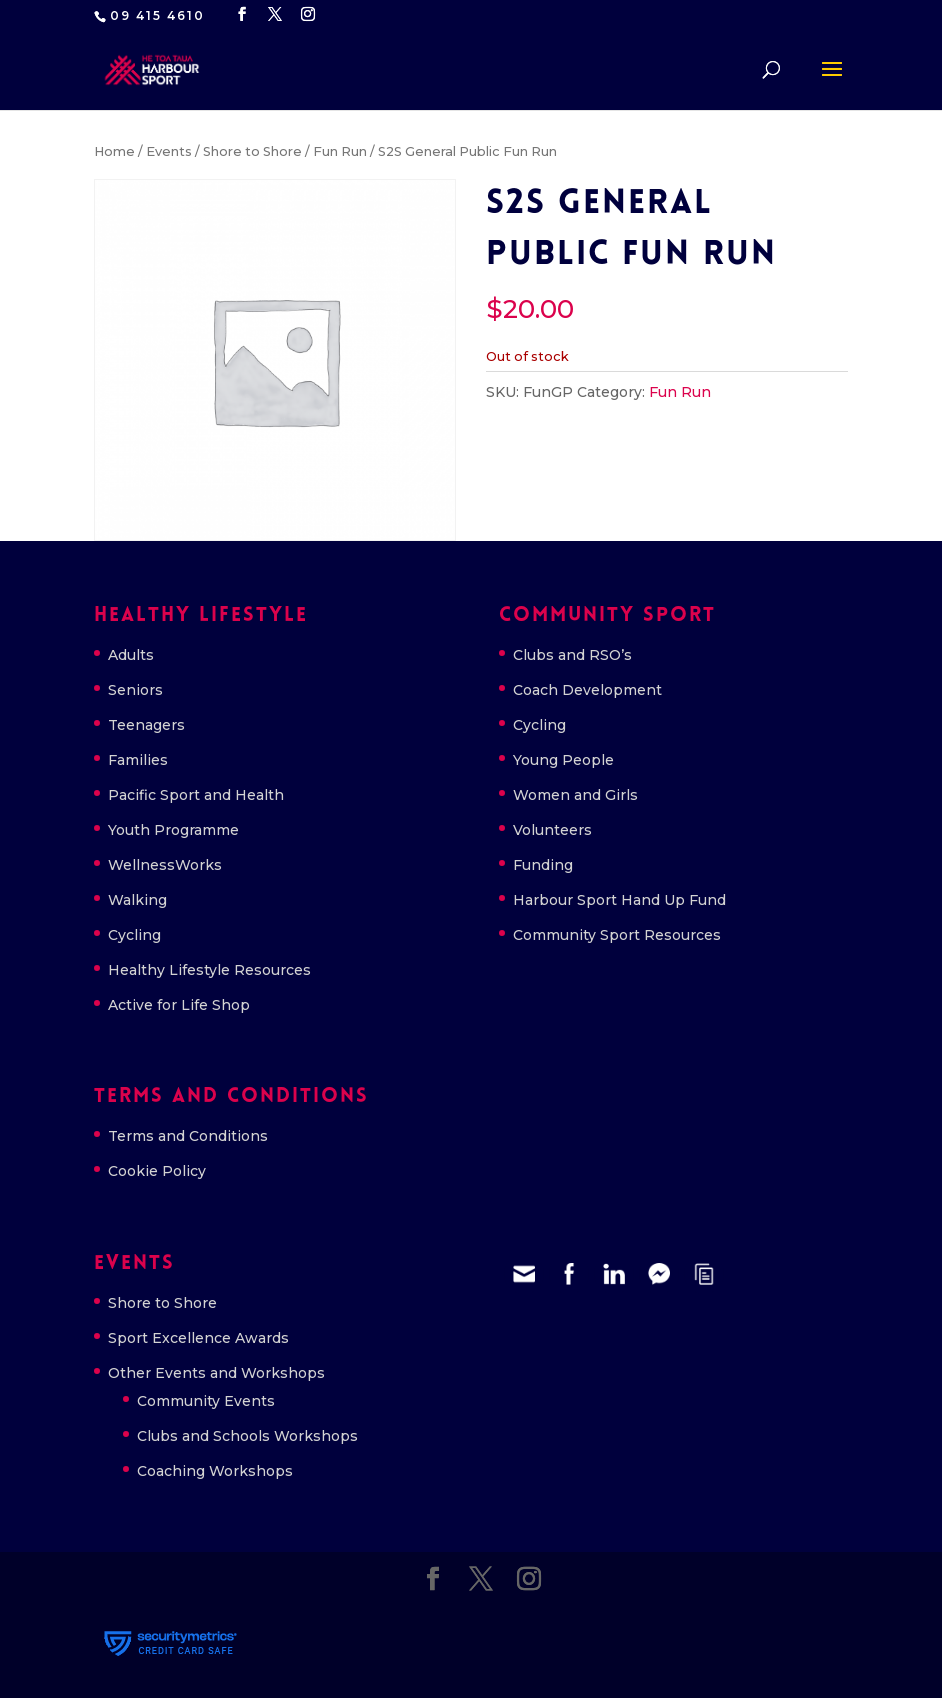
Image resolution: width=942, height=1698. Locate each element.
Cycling (134, 935)
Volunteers (552, 830)
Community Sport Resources (617, 935)
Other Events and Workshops (216, 1373)
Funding (543, 865)
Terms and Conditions (188, 1136)
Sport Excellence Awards (198, 1338)
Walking (137, 900)
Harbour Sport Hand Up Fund (619, 900)
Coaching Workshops (215, 1471)
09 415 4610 (157, 15)
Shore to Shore (252, 151)
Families (138, 760)
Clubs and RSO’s (572, 655)
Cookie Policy (157, 1171)
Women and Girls (575, 795)
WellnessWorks (165, 865)
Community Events (206, 1401)
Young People (563, 760)
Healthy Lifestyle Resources (209, 970)
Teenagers (146, 725)
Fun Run (340, 151)
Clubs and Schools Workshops (247, 1436)
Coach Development (587, 690)
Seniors (135, 690)
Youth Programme (173, 830)
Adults (131, 655)
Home (114, 151)
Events (169, 151)
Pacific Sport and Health (196, 795)
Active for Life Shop (179, 1005)
